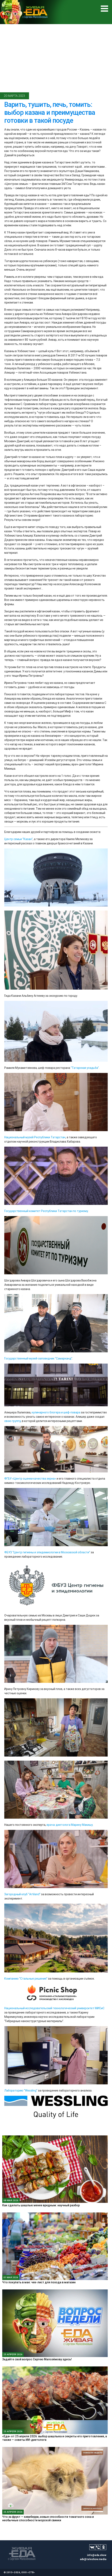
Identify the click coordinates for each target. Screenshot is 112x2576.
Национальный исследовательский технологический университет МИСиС (54, 2008)
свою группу (12, 1421)
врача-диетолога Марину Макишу (70, 1825)
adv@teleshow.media (93, 2559)
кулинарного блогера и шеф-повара (56, 1412)
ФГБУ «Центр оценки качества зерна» (30, 1478)
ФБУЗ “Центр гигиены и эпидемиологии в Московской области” (47, 1552)
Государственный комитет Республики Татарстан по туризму (46, 1211)
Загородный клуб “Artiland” (22, 1894)
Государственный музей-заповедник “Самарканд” (38, 1358)
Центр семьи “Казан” (18, 839)
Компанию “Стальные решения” (26, 1978)
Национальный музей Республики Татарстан (34, 1137)
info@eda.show (96, 2555)
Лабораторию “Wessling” (20, 2090)
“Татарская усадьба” (85, 1068)
